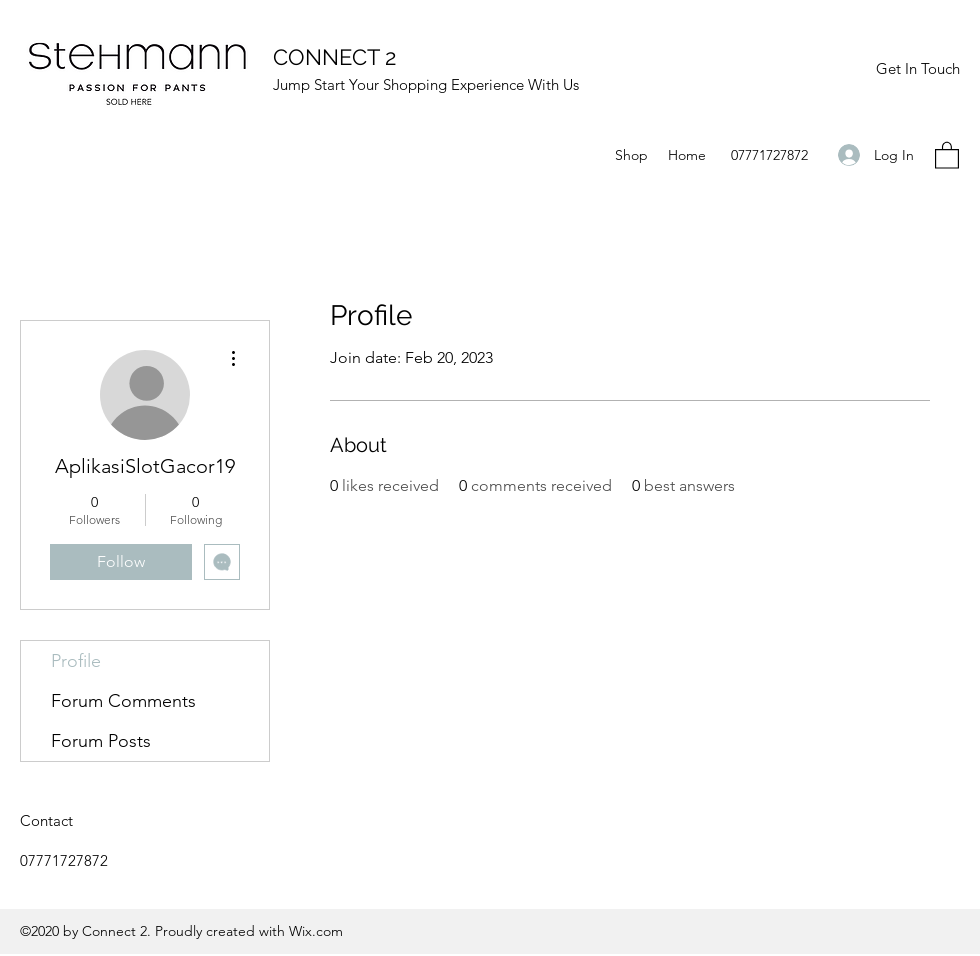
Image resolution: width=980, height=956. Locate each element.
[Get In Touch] (917, 69)
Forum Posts (101, 741)
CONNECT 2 (334, 57)
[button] (947, 154)
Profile (76, 661)
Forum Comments (123, 701)
